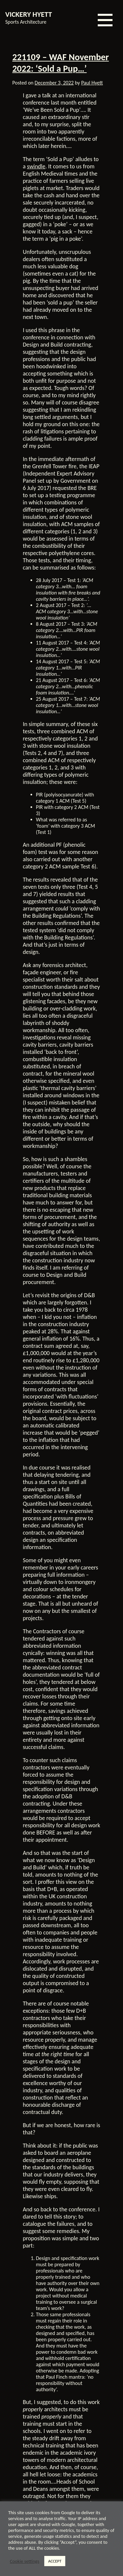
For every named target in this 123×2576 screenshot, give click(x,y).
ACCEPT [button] (55, 2561)
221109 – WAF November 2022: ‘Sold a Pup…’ (60, 62)
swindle (36, 166)
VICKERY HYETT (28, 14)
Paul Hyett (92, 83)
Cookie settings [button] (24, 2561)
